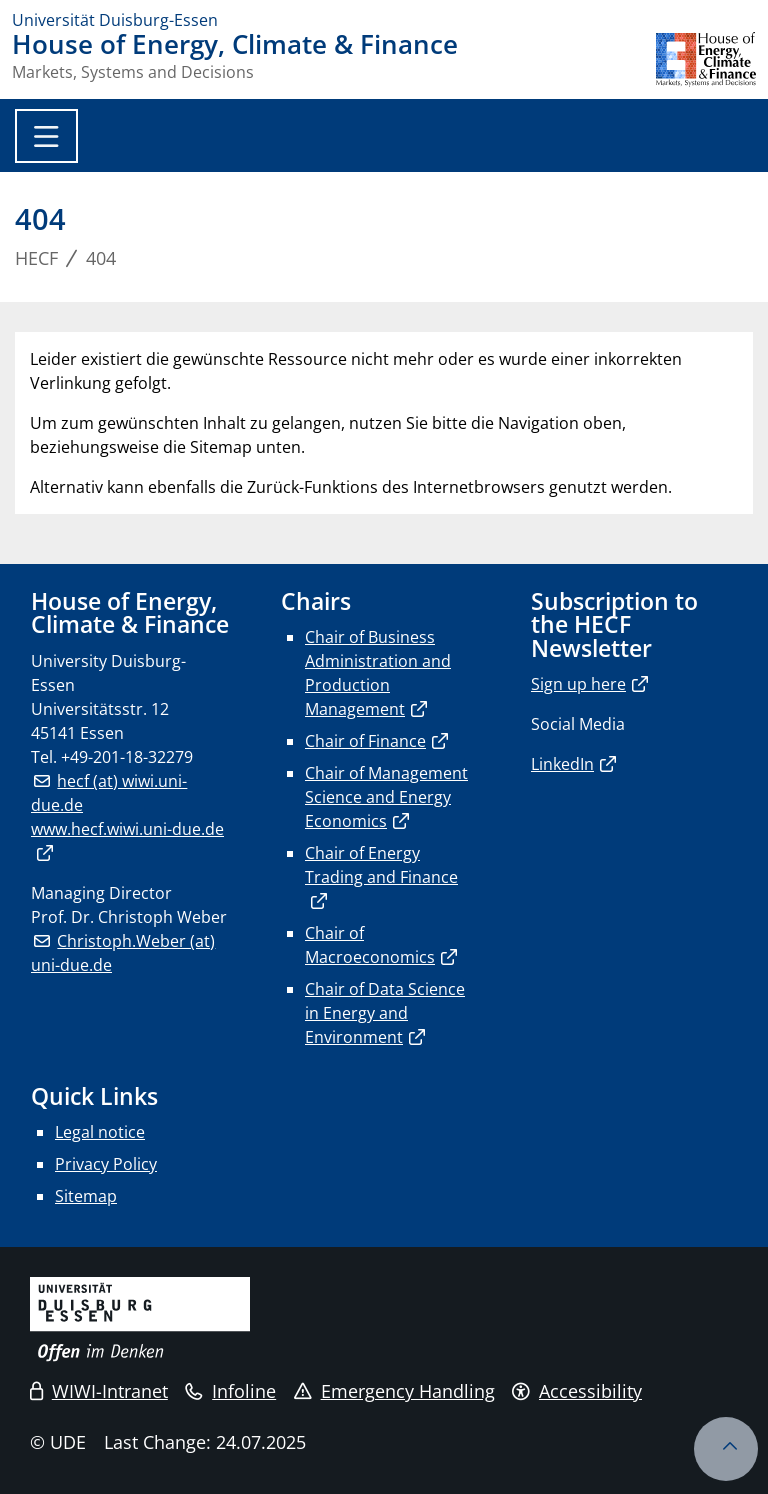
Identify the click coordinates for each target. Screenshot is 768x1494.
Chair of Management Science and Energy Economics (386, 797)
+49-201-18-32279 (127, 757)
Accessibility (577, 1391)
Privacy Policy (106, 1164)
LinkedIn (562, 764)
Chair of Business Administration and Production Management (378, 673)
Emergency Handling (394, 1391)
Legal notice (100, 1132)
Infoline (230, 1391)
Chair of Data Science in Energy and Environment (385, 1013)
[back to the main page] (706, 59)
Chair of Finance (365, 741)
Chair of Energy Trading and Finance (381, 865)
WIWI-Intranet (99, 1391)
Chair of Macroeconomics (370, 945)
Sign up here (578, 684)
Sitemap (86, 1196)
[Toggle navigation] (46, 136)
